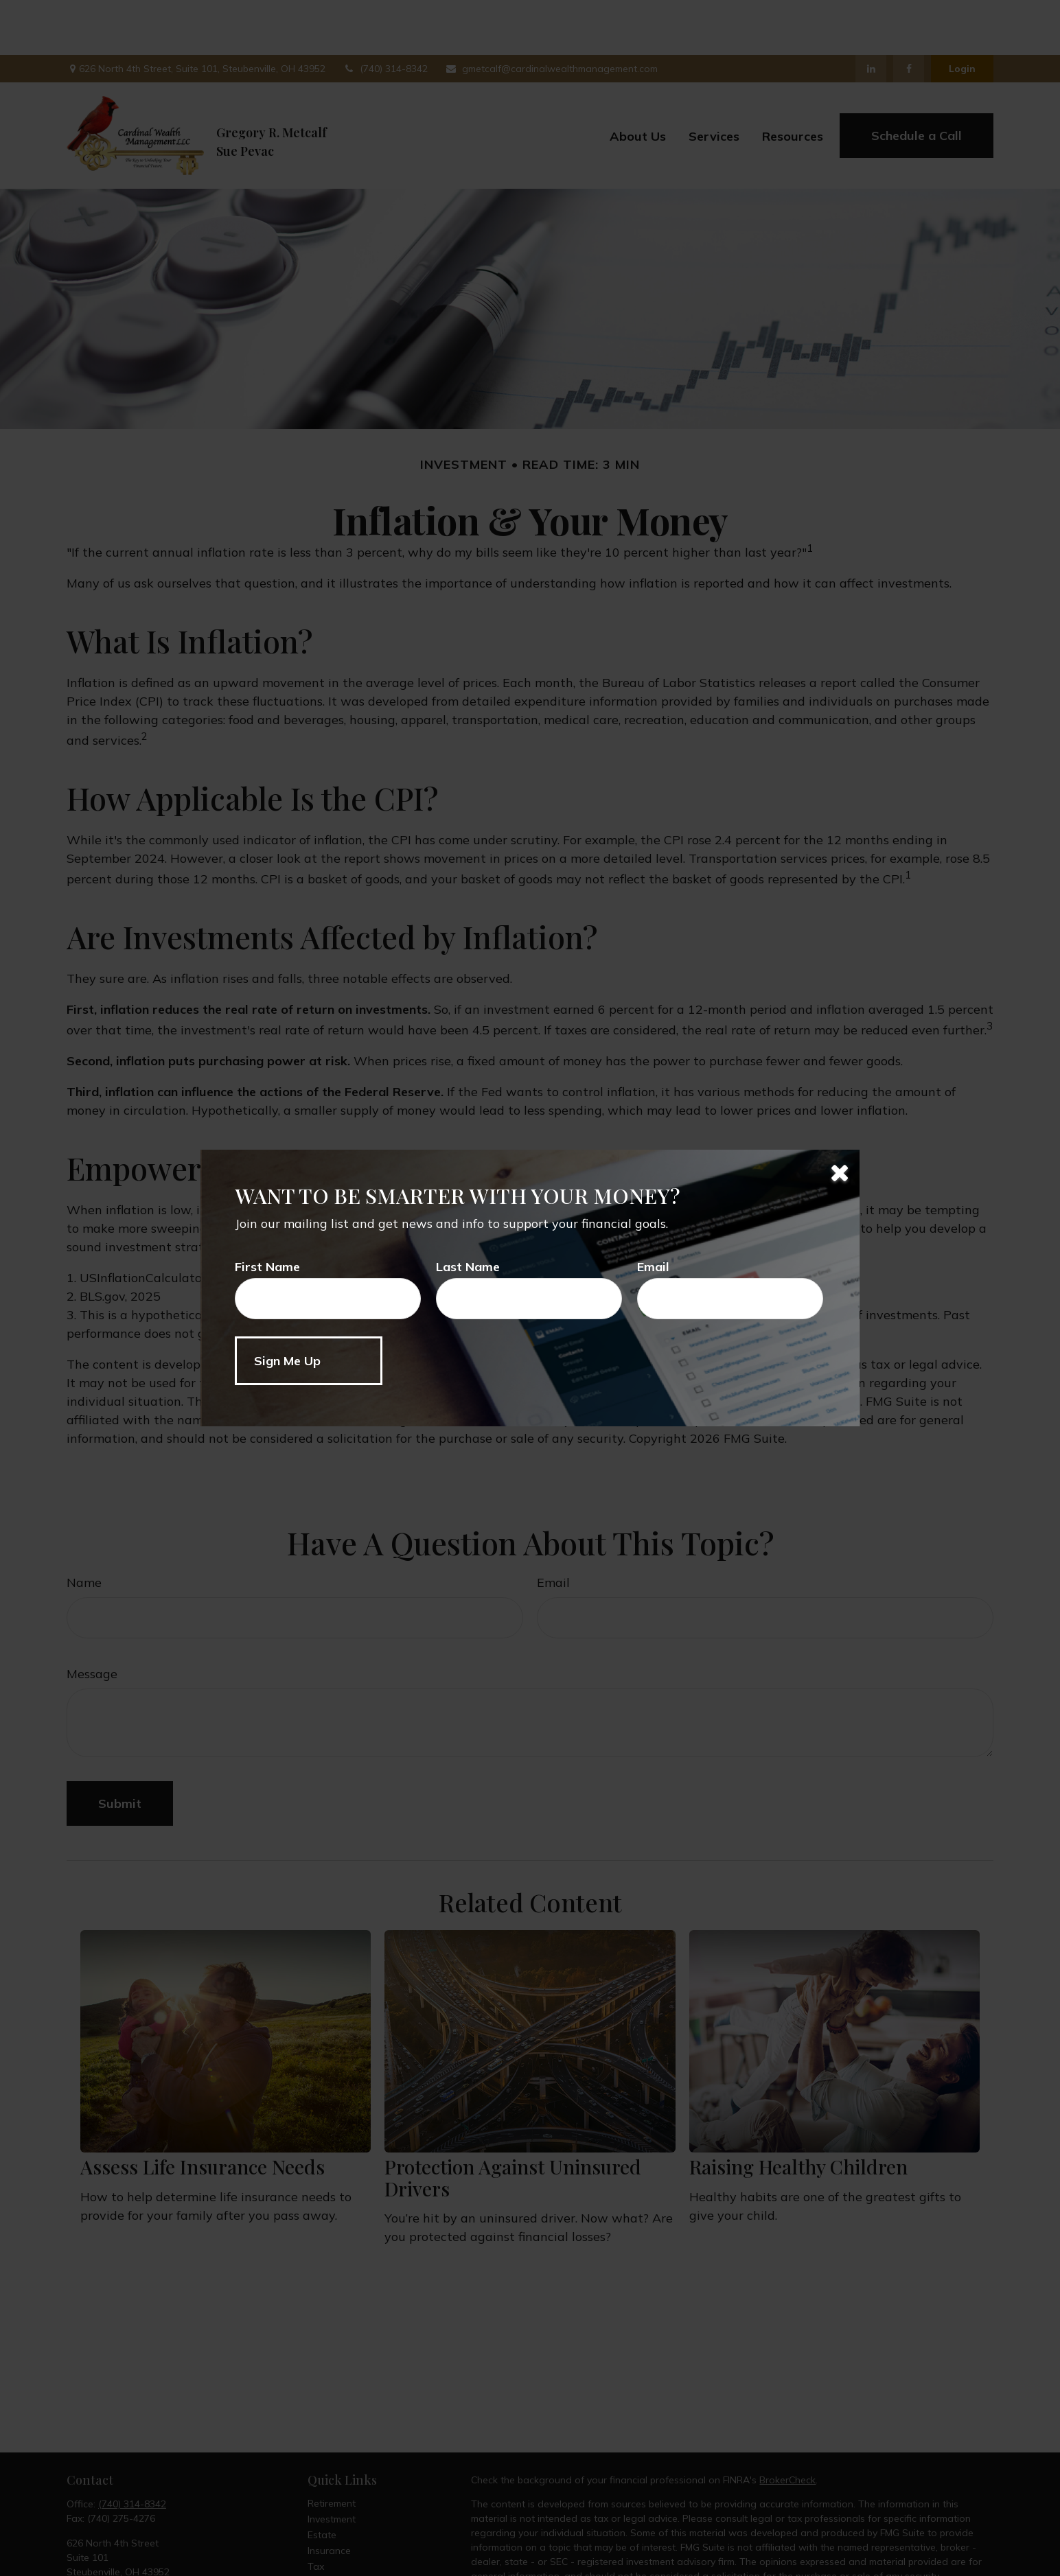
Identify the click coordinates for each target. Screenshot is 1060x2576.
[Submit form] (308, 1360)
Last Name (468, 1267)
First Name (267, 1267)
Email (653, 1267)
